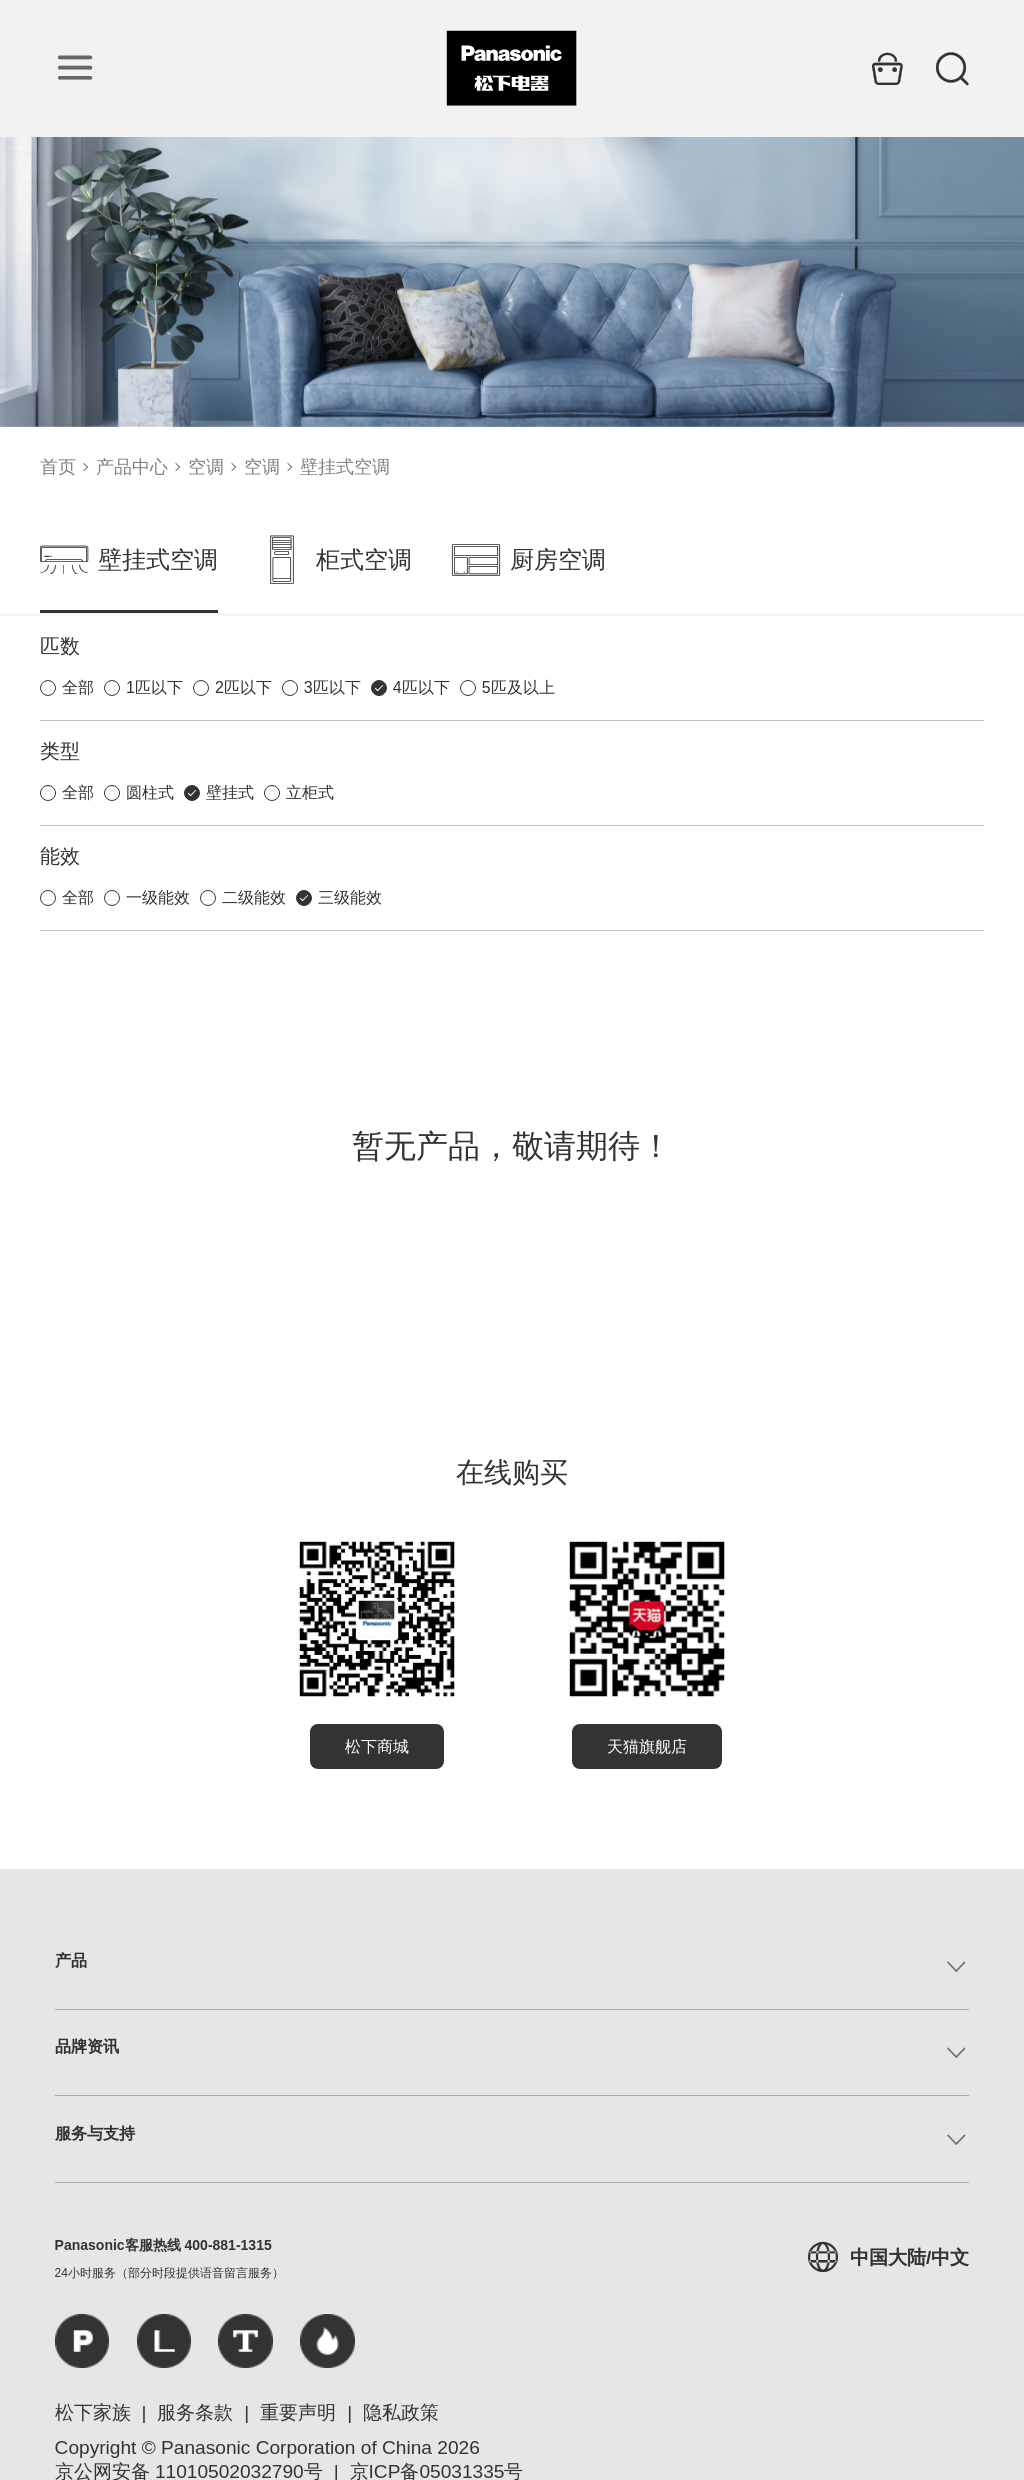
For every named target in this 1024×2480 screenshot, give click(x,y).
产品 (71, 1960)
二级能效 (254, 897)
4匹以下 (421, 687)
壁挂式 (230, 792)
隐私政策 (401, 2412)
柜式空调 (335, 560)
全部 (78, 687)
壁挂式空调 (345, 467)
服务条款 (195, 2412)
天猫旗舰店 (647, 1746)
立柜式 (310, 792)
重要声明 (298, 2412)
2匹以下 (243, 687)
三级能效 (350, 897)
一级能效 (158, 897)
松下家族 (93, 2412)
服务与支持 (95, 2133)
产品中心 (132, 467)
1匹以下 (154, 687)
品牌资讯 (87, 2046)
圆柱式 (150, 792)
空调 (206, 467)
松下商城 (377, 1746)
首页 (58, 467)
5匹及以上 (518, 687)
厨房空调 (529, 560)
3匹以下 (332, 687)
